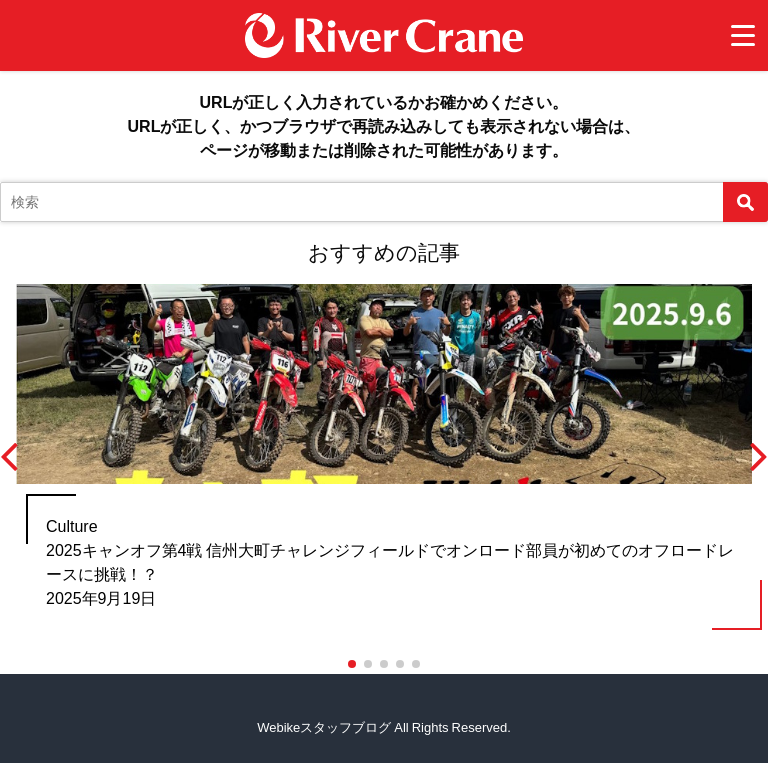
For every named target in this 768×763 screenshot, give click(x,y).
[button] (352, 664)
